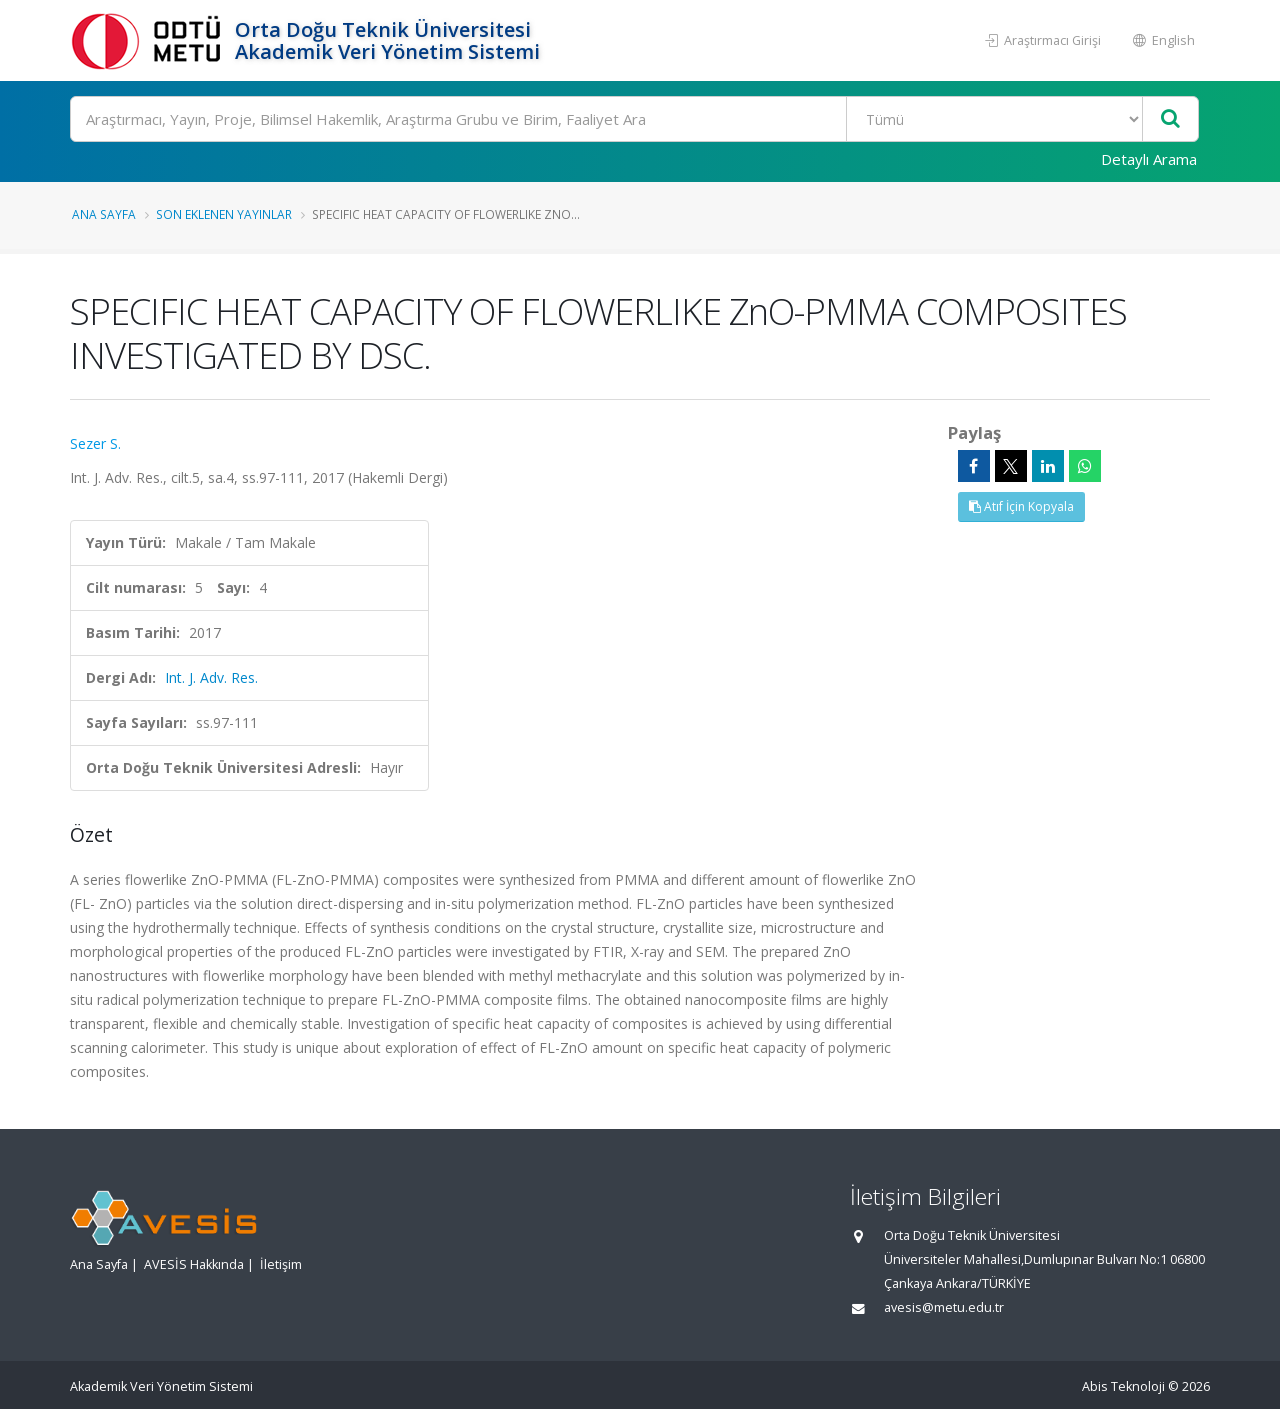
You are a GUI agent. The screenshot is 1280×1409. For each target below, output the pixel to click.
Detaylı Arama (1149, 159)
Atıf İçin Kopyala (1021, 506)
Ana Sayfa (104, 214)
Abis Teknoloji (1123, 1386)
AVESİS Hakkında (194, 1264)
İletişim (281, 1264)
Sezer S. (95, 443)
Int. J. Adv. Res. (211, 677)
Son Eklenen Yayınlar (224, 214)
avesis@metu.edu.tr (944, 1307)
